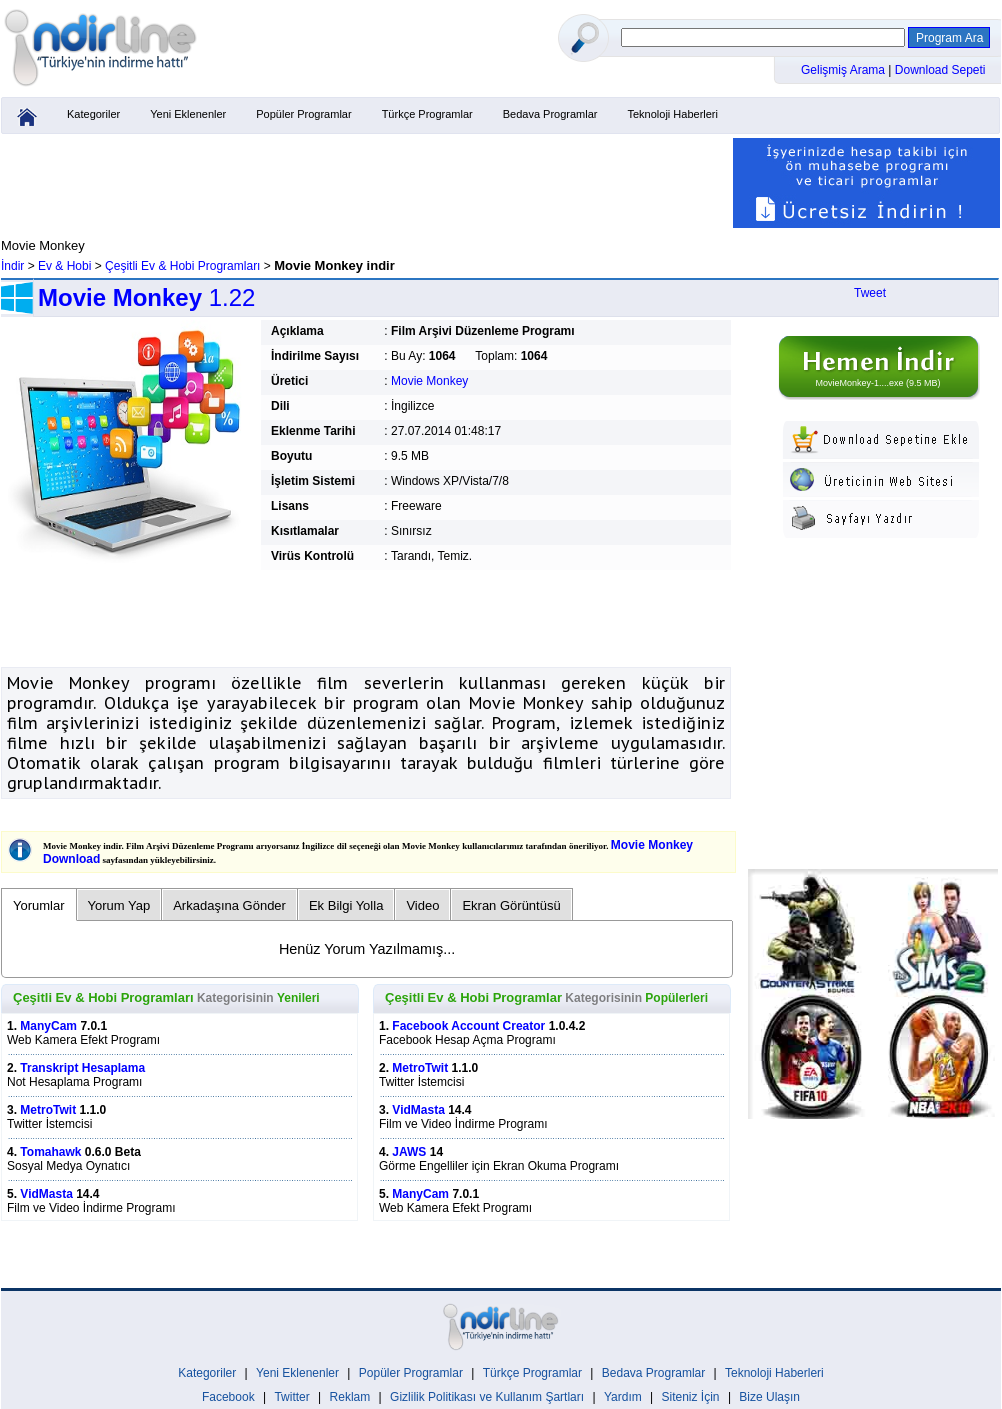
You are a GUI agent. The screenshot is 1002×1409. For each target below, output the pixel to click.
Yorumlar (39, 905)
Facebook (228, 1397)
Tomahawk (50, 1152)
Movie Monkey (429, 381)
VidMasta (46, 1194)
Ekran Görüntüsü (511, 905)
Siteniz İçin (691, 1397)
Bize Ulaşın (769, 1397)
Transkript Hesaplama (82, 1068)
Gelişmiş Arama (844, 70)
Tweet (870, 293)
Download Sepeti (940, 70)
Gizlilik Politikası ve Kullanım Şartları (487, 1397)
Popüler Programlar (303, 114)
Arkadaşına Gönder (229, 905)
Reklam (350, 1397)
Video (422, 905)
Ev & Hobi (64, 266)
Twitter (291, 1397)
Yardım (623, 1397)
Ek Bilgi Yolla (346, 905)
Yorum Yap (119, 905)
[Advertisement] (366, 183)
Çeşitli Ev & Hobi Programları (182, 266)
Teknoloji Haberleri (672, 114)
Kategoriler (93, 114)
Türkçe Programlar (427, 114)
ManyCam (48, 1026)
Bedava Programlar (550, 114)
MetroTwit (48, 1110)
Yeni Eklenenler (188, 114)
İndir (12, 266)
